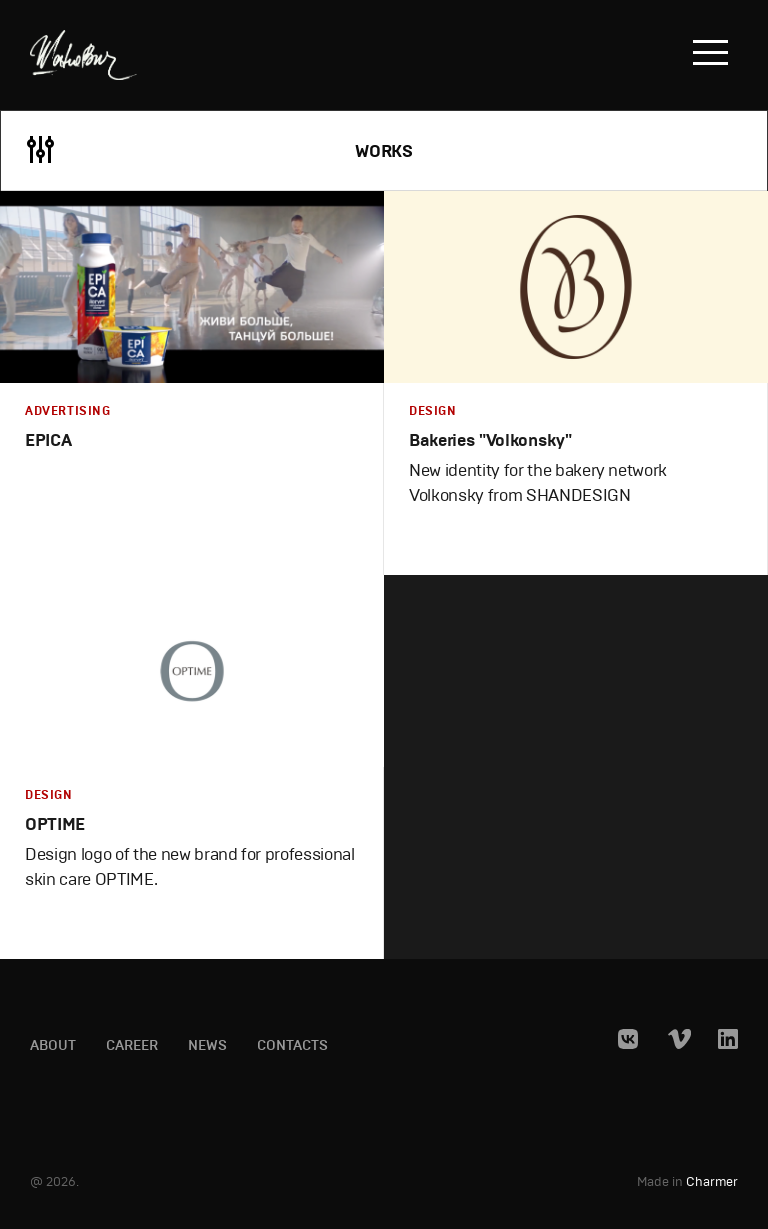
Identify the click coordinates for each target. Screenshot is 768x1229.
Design (433, 411)
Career (132, 1046)
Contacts (292, 1046)
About (53, 1046)
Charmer (712, 1182)
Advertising (68, 411)
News (207, 1046)
